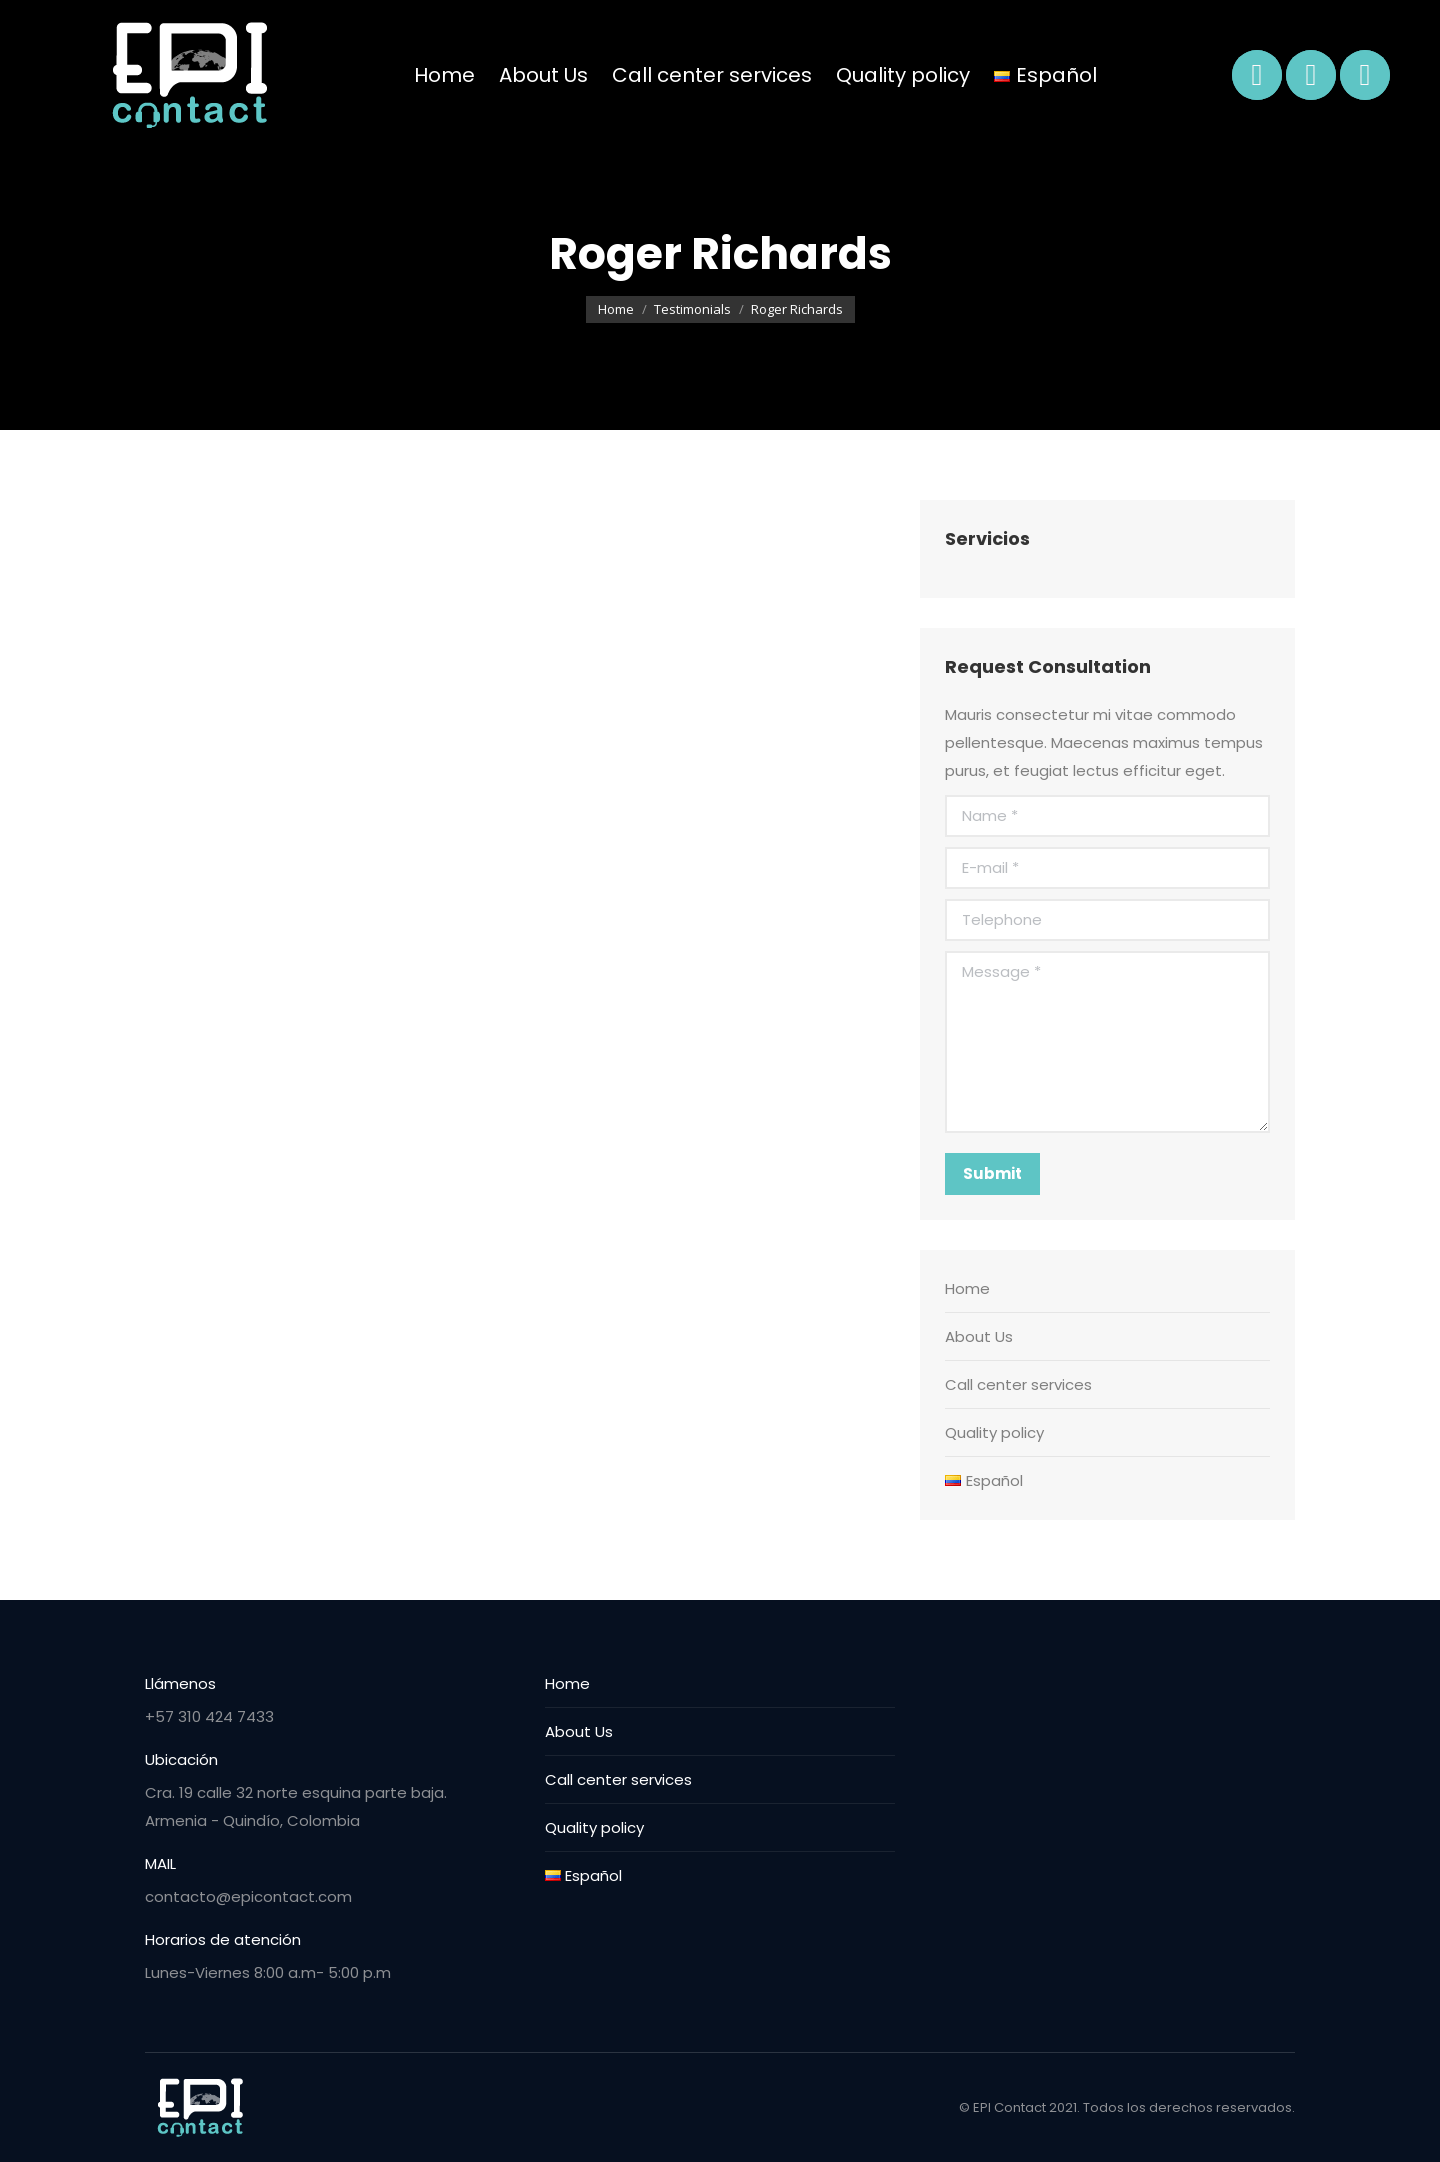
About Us (979, 1336)
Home (967, 1288)
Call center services (1018, 1384)
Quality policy (994, 1432)
